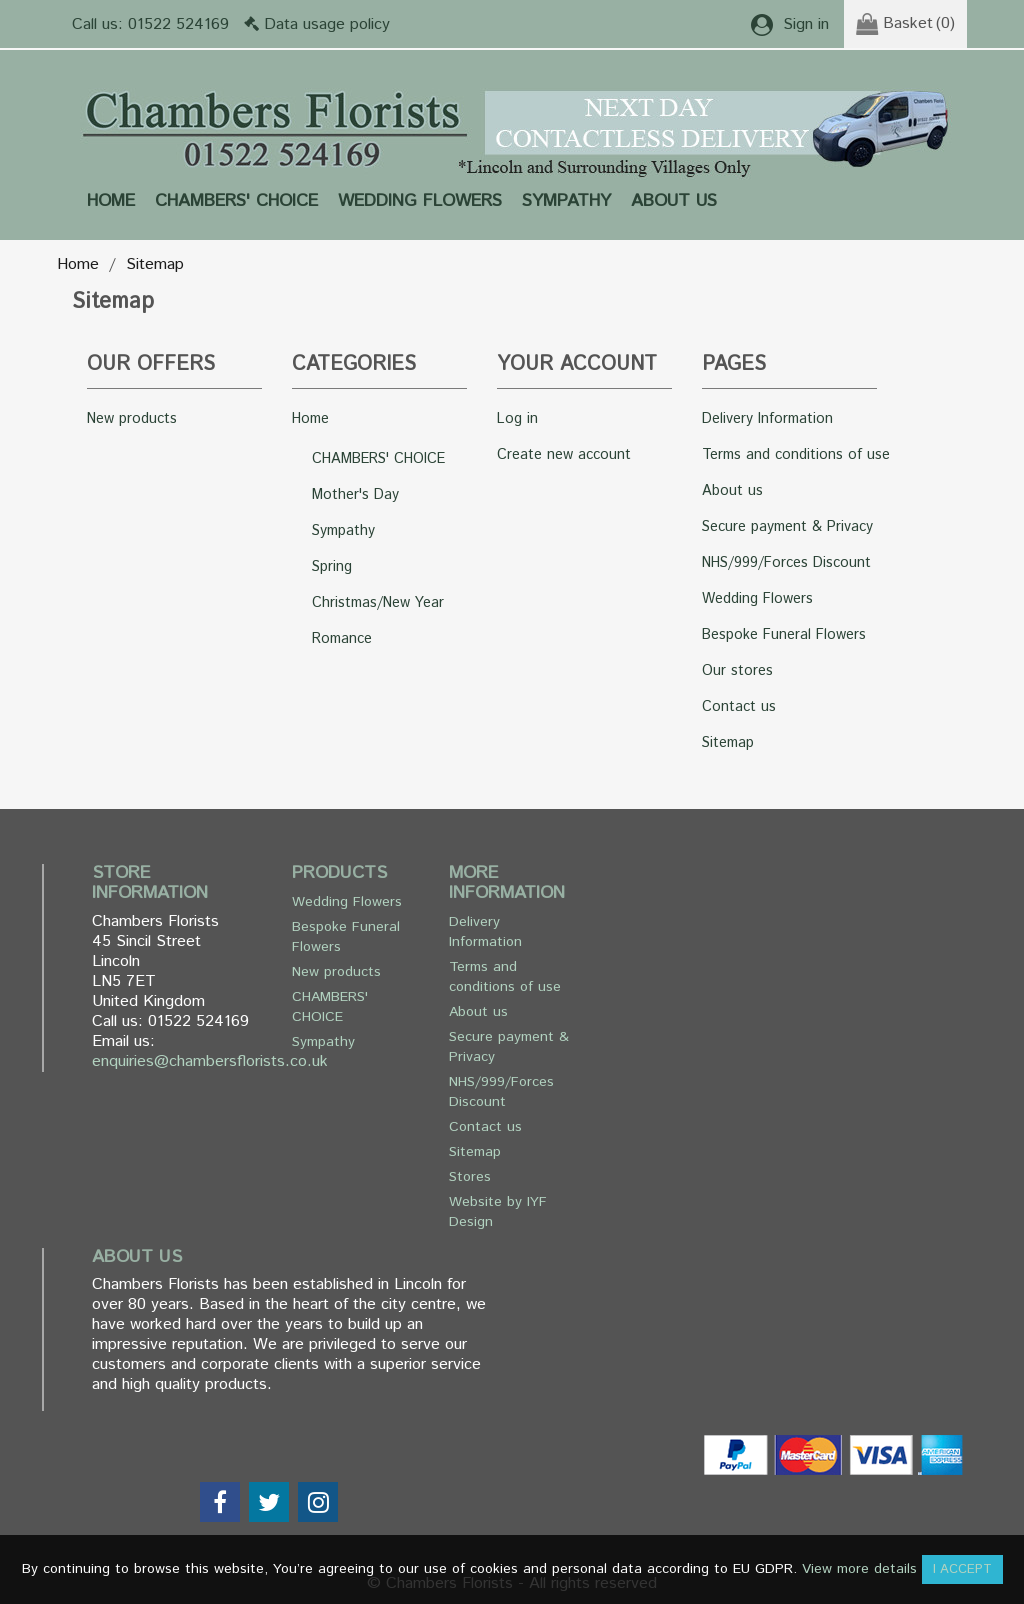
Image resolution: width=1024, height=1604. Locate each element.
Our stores (737, 671)
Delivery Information (767, 419)
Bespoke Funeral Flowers (784, 635)
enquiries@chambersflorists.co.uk (210, 1061)
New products (132, 419)
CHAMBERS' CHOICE (236, 201)
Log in (517, 419)
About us (674, 201)
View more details (859, 1569)
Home (111, 201)
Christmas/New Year (378, 603)
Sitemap (728, 743)
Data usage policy (327, 24)
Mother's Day (355, 495)
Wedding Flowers (420, 201)
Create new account (564, 455)
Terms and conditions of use (796, 455)
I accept (962, 1569)
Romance (342, 639)
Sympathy (566, 201)
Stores (470, 1177)
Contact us (739, 707)
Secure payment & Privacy (787, 527)
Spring (332, 567)
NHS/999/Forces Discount (786, 563)
